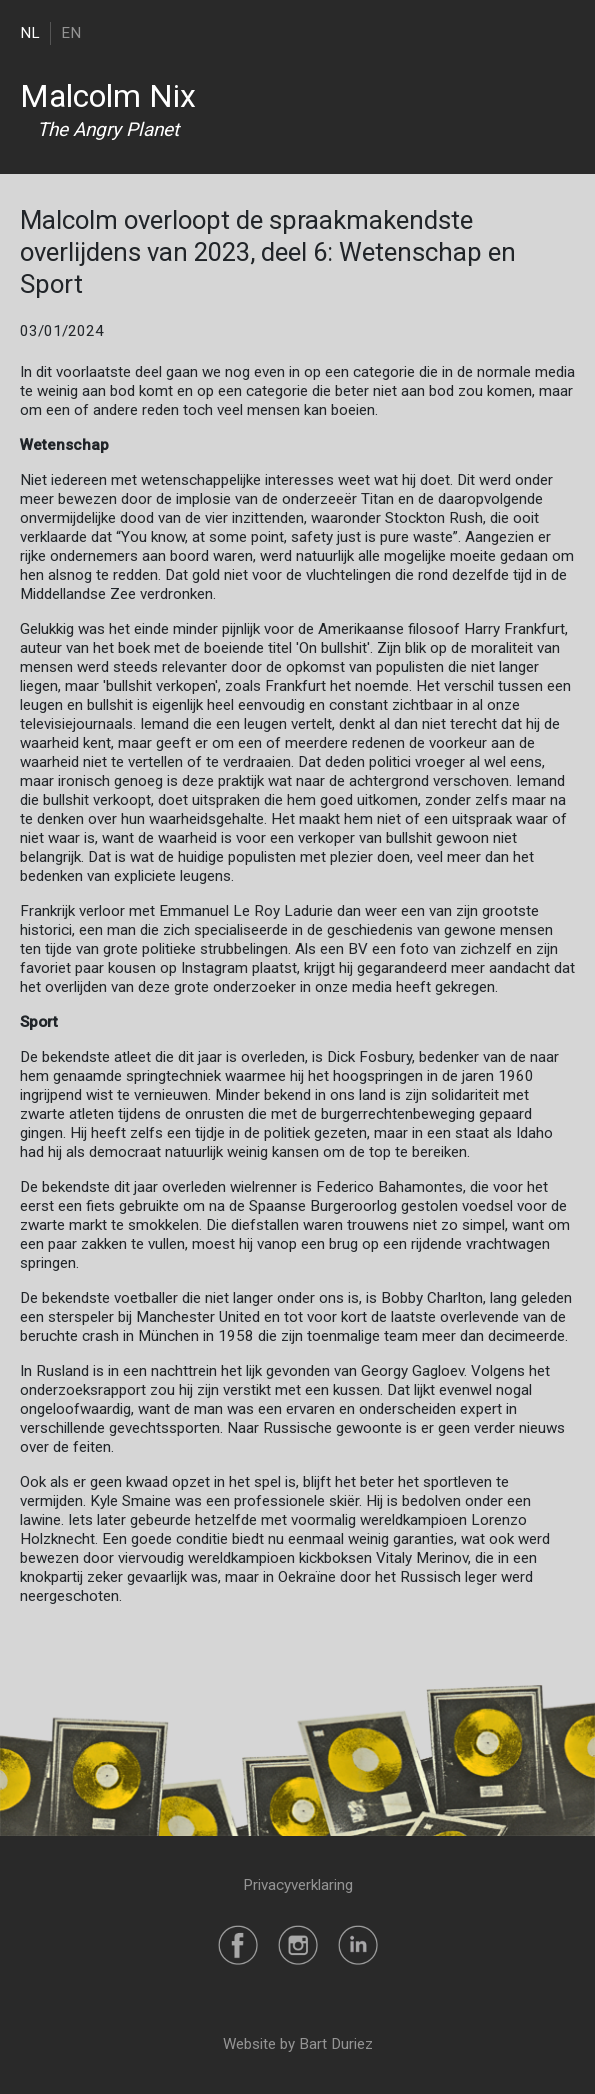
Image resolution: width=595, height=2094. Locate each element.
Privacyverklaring (298, 1885)
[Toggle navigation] (562, 32)
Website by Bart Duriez (298, 2044)
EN (71, 33)
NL (30, 33)
